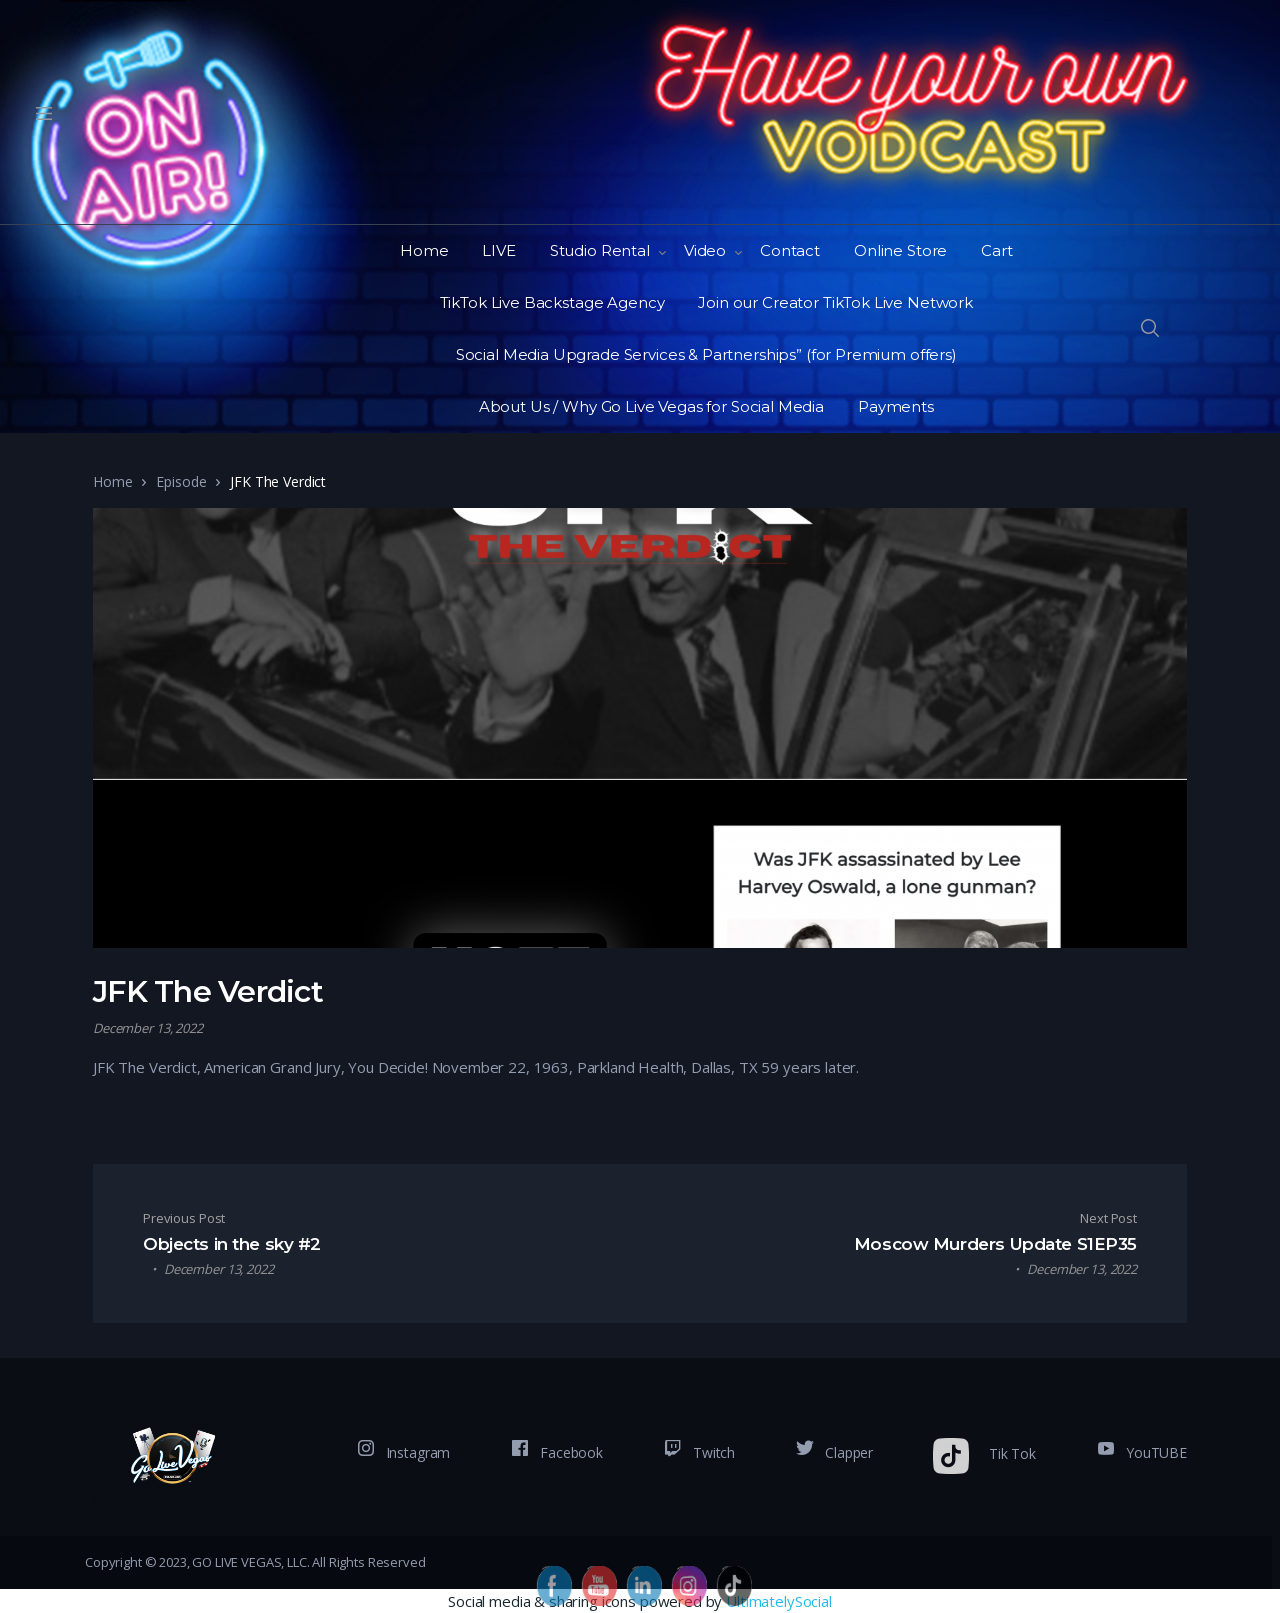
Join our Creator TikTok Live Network (835, 302)
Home (424, 250)
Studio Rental (600, 250)
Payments (896, 406)
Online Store (900, 250)
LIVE (498, 250)
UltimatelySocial (779, 1601)
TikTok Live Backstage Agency (552, 302)
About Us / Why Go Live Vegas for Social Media (651, 406)
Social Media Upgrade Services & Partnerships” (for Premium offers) (706, 354)
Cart (996, 250)
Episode (181, 481)
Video (705, 250)
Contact (790, 250)
